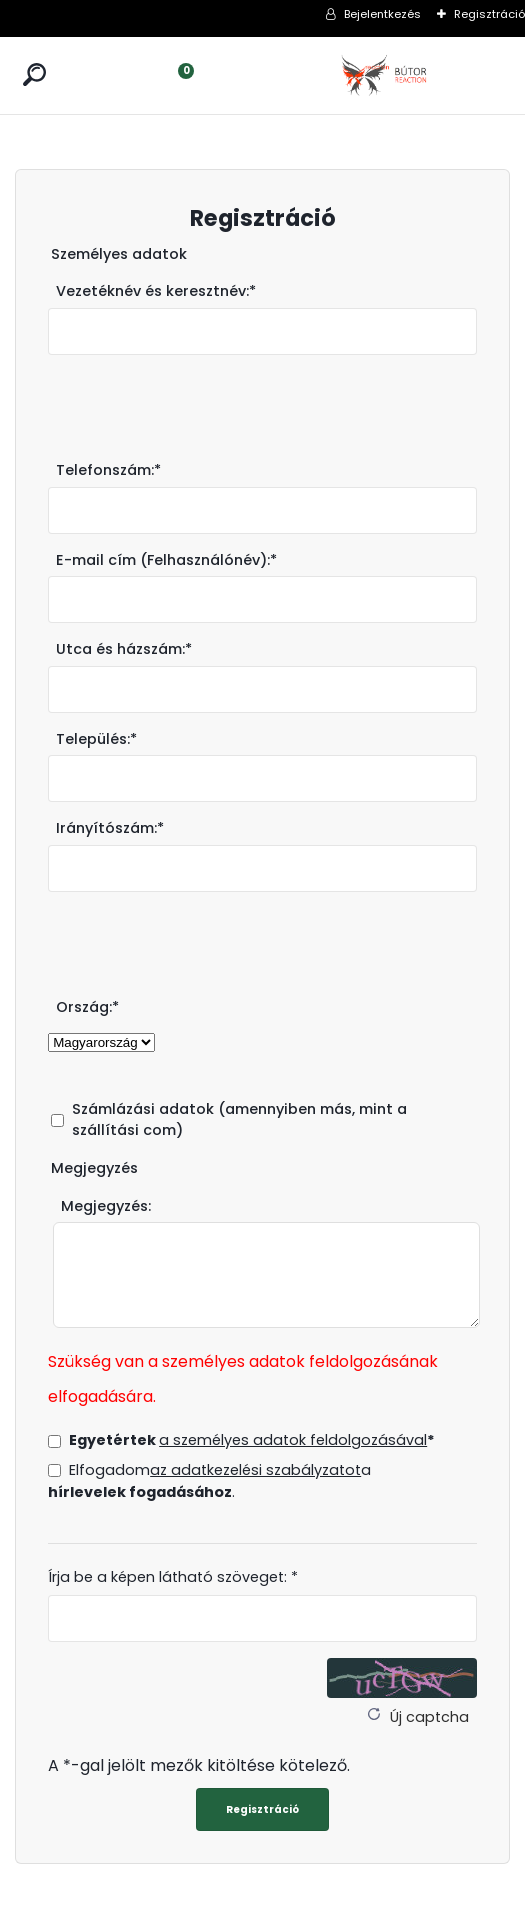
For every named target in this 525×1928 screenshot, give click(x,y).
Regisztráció (489, 14)
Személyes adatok (119, 254)
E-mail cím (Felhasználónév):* (166, 560)
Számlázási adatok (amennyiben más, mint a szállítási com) (239, 1120)
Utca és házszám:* (124, 649)
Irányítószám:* (110, 828)
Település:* (96, 739)
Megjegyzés (94, 1168)
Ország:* (87, 1007)
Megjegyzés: (106, 1206)
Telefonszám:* (108, 470)
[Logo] (386, 75)
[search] (34, 74)
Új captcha (429, 1717)
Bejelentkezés (382, 14)
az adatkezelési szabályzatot (255, 1470)
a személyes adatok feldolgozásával (293, 1440)
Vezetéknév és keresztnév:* (156, 291)
